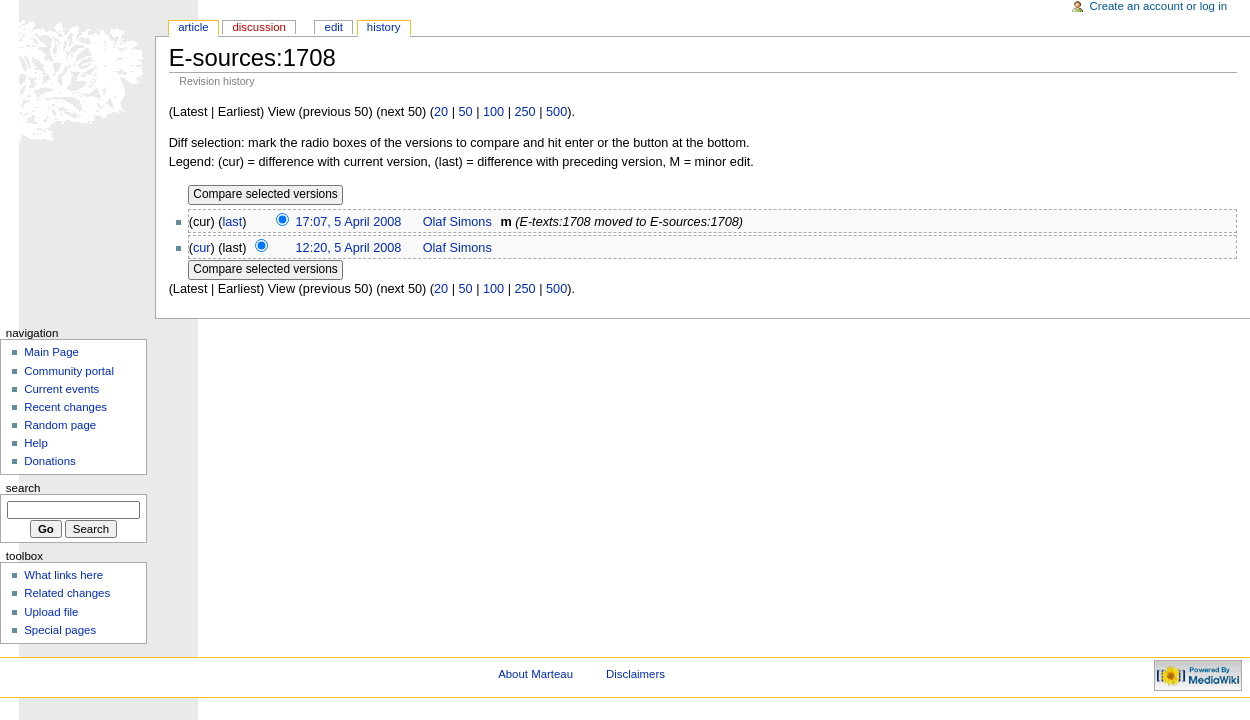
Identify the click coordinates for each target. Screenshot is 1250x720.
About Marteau (535, 674)
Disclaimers (635, 674)
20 (441, 112)
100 (493, 112)
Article (193, 27)
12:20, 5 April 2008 (349, 248)
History (384, 27)
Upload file (51, 612)
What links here (63, 575)
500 (556, 112)
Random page (60, 425)
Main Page (51, 352)
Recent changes (65, 407)
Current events (61, 389)
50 (465, 112)
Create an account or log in (1159, 6)
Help (36, 443)
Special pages (60, 630)
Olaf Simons (457, 222)
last (233, 222)
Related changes (67, 593)
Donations (50, 461)
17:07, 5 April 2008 (349, 222)
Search (23, 488)
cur (202, 248)
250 (525, 112)
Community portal (69, 371)
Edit (334, 27)
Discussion (258, 27)
